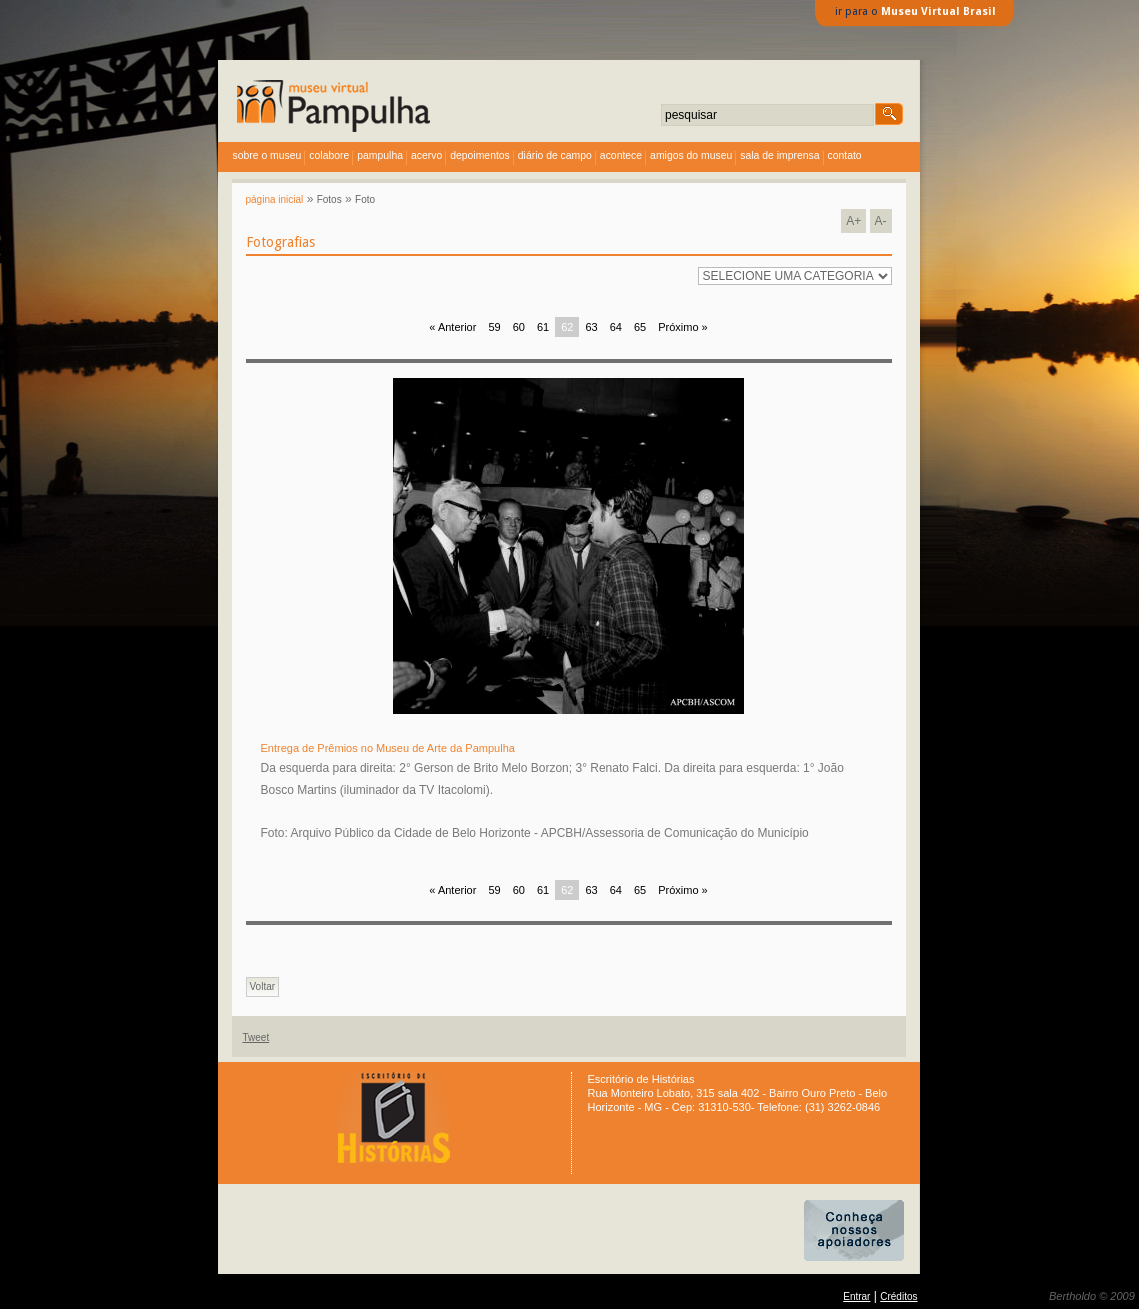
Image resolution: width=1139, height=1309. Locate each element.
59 (494, 327)
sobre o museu (267, 155)
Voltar (263, 986)
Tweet (256, 1037)
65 (640, 327)
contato (845, 155)
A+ (853, 221)
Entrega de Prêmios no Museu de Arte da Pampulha (388, 748)
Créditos (898, 1296)
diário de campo (555, 155)
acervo (426, 155)
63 (591, 327)
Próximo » (683, 327)
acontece (621, 155)
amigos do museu (691, 155)
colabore (329, 155)
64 (616, 327)
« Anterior (452, 327)
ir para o (915, 11)
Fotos (329, 199)
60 (519, 327)
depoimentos (480, 155)
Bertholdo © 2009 (1092, 1296)
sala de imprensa (779, 155)
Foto (365, 199)
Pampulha (380, 155)
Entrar (856, 1296)
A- (881, 221)
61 (543, 327)
